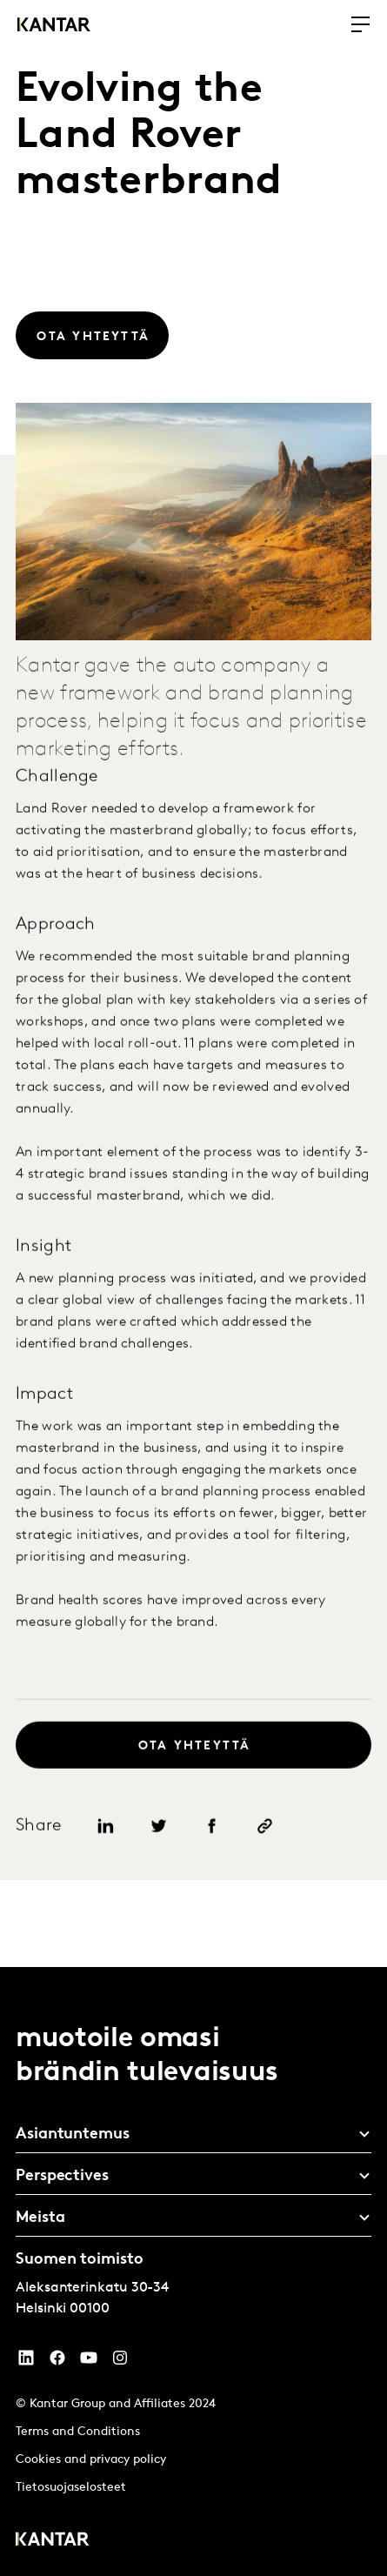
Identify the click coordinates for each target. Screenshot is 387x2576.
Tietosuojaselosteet (71, 2487)
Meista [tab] (40, 2218)
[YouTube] (26, 2362)
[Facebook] (57, 2362)
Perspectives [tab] (62, 2176)
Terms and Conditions (78, 2432)
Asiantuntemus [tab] (73, 2134)
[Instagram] (120, 2362)
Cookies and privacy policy (91, 2459)
